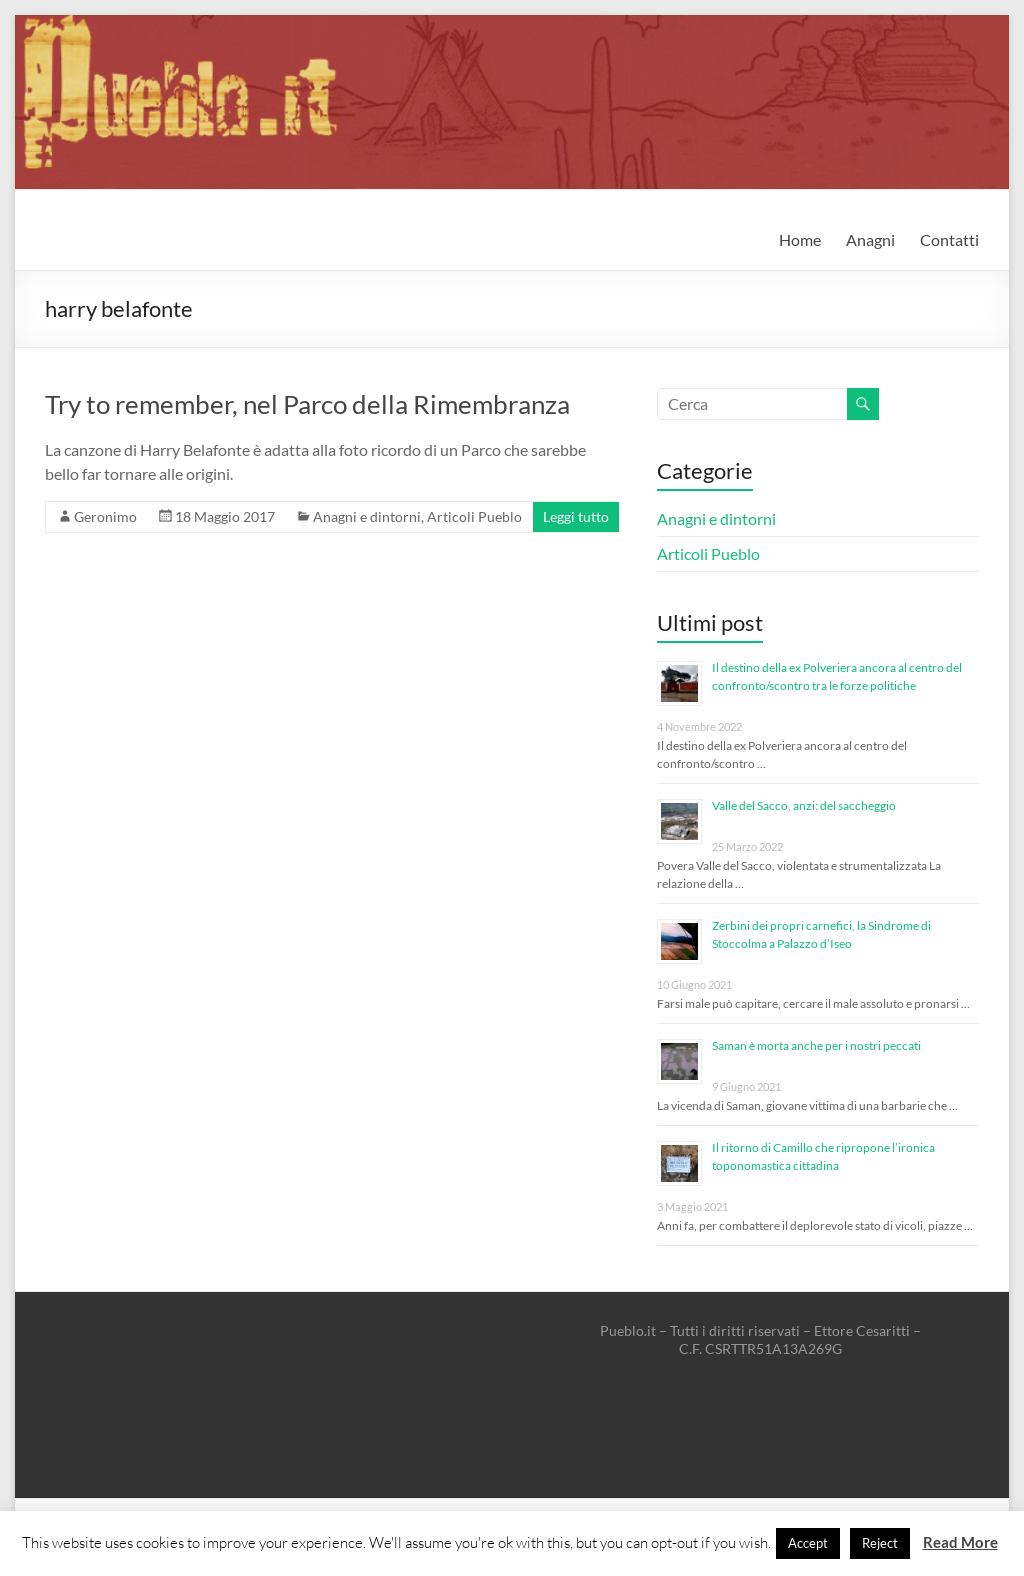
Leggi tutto (576, 516)
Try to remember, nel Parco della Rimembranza (307, 404)
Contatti (949, 239)
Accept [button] (808, 1543)
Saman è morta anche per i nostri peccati (816, 1045)
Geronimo (105, 516)
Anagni (870, 239)
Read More (960, 1542)
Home (800, 239)
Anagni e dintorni (367, 516)
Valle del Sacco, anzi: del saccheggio (804, 805)
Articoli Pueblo (474, 516)
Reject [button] (880, 1543)
